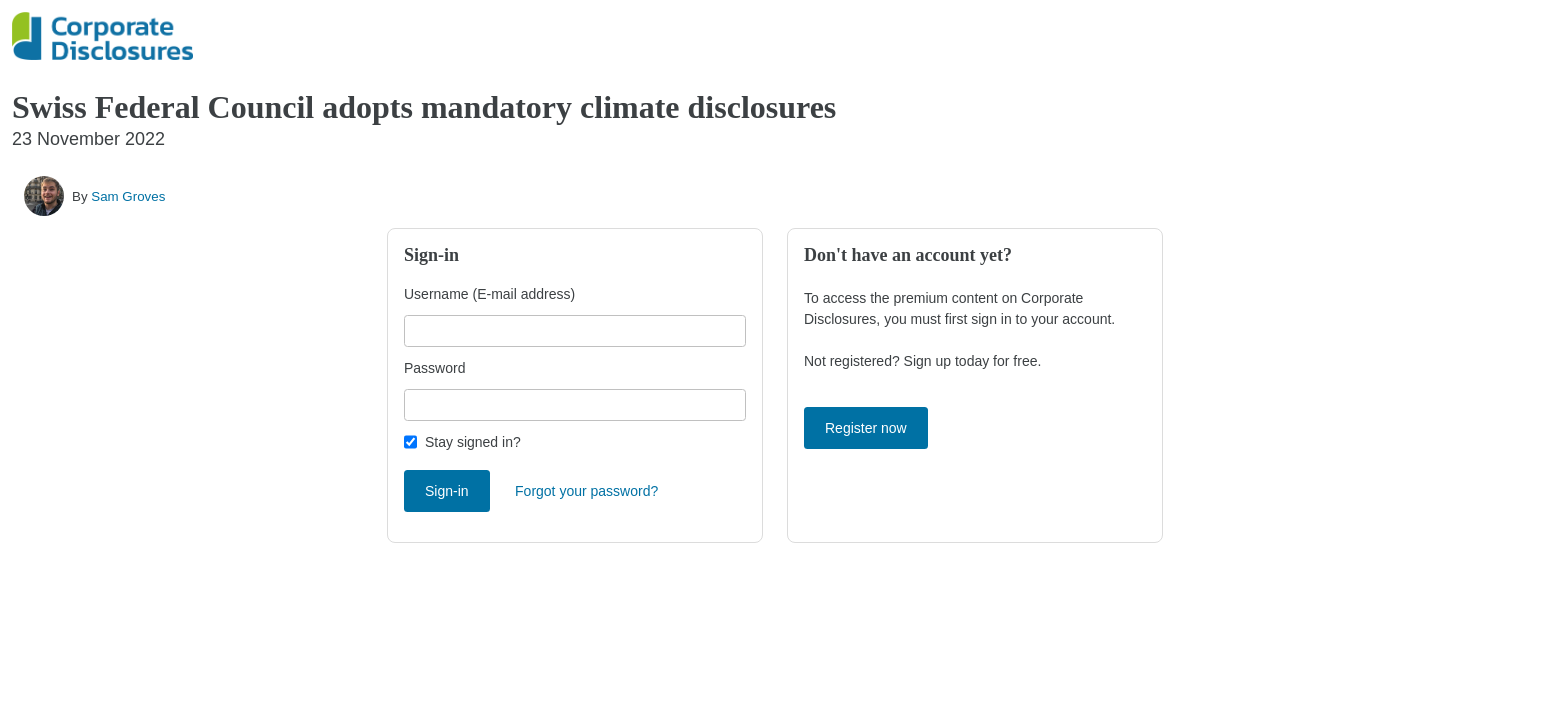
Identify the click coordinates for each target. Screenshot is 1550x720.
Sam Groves (128, 196)
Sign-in (447, 491)
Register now (866, 428)
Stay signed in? (473, 442)
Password (434, 368)
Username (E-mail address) (489, 294)
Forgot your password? (586, 491)
